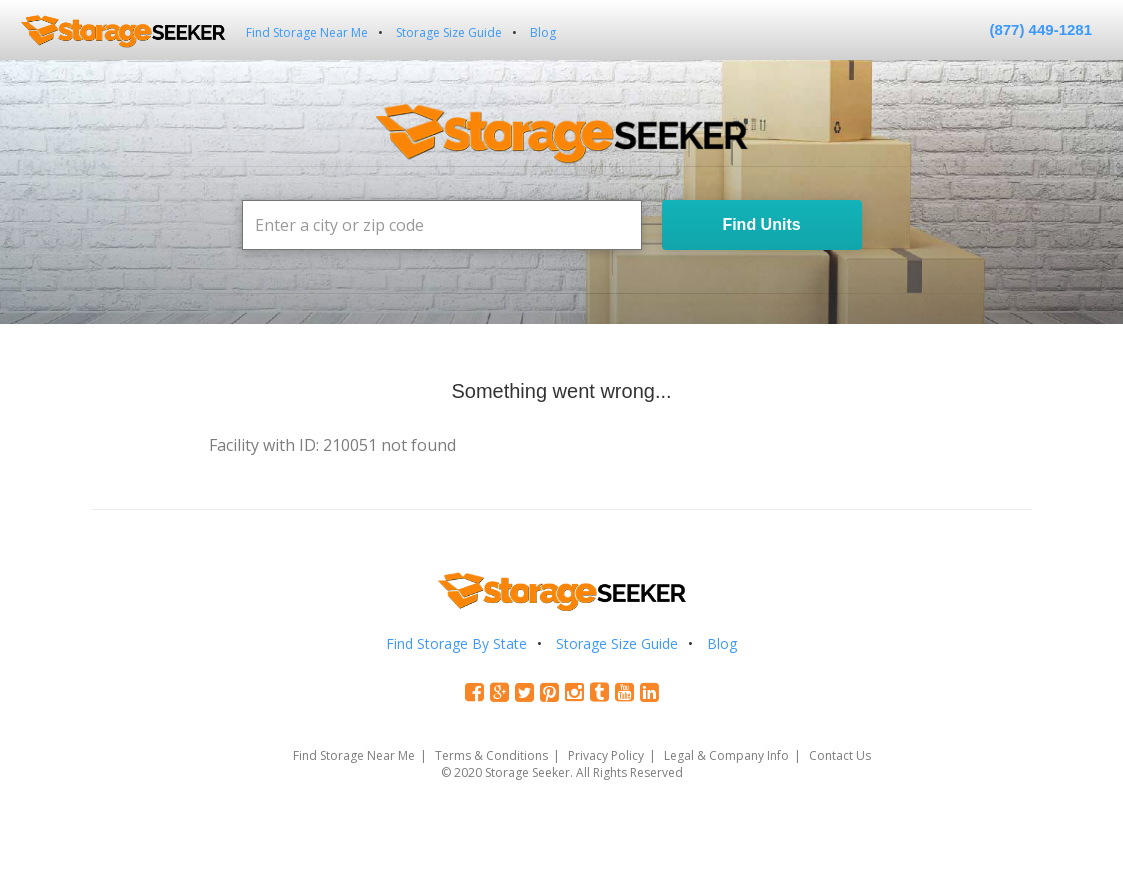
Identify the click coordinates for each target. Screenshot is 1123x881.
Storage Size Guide (449, 32)
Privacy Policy (606, 755)
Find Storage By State (456, 643)
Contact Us (840, 755)
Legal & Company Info (726, 755)
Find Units (761, 224)
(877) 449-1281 (1040, 29)
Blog (543, 32)
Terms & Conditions (491, 755)
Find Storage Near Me (307, 32)
